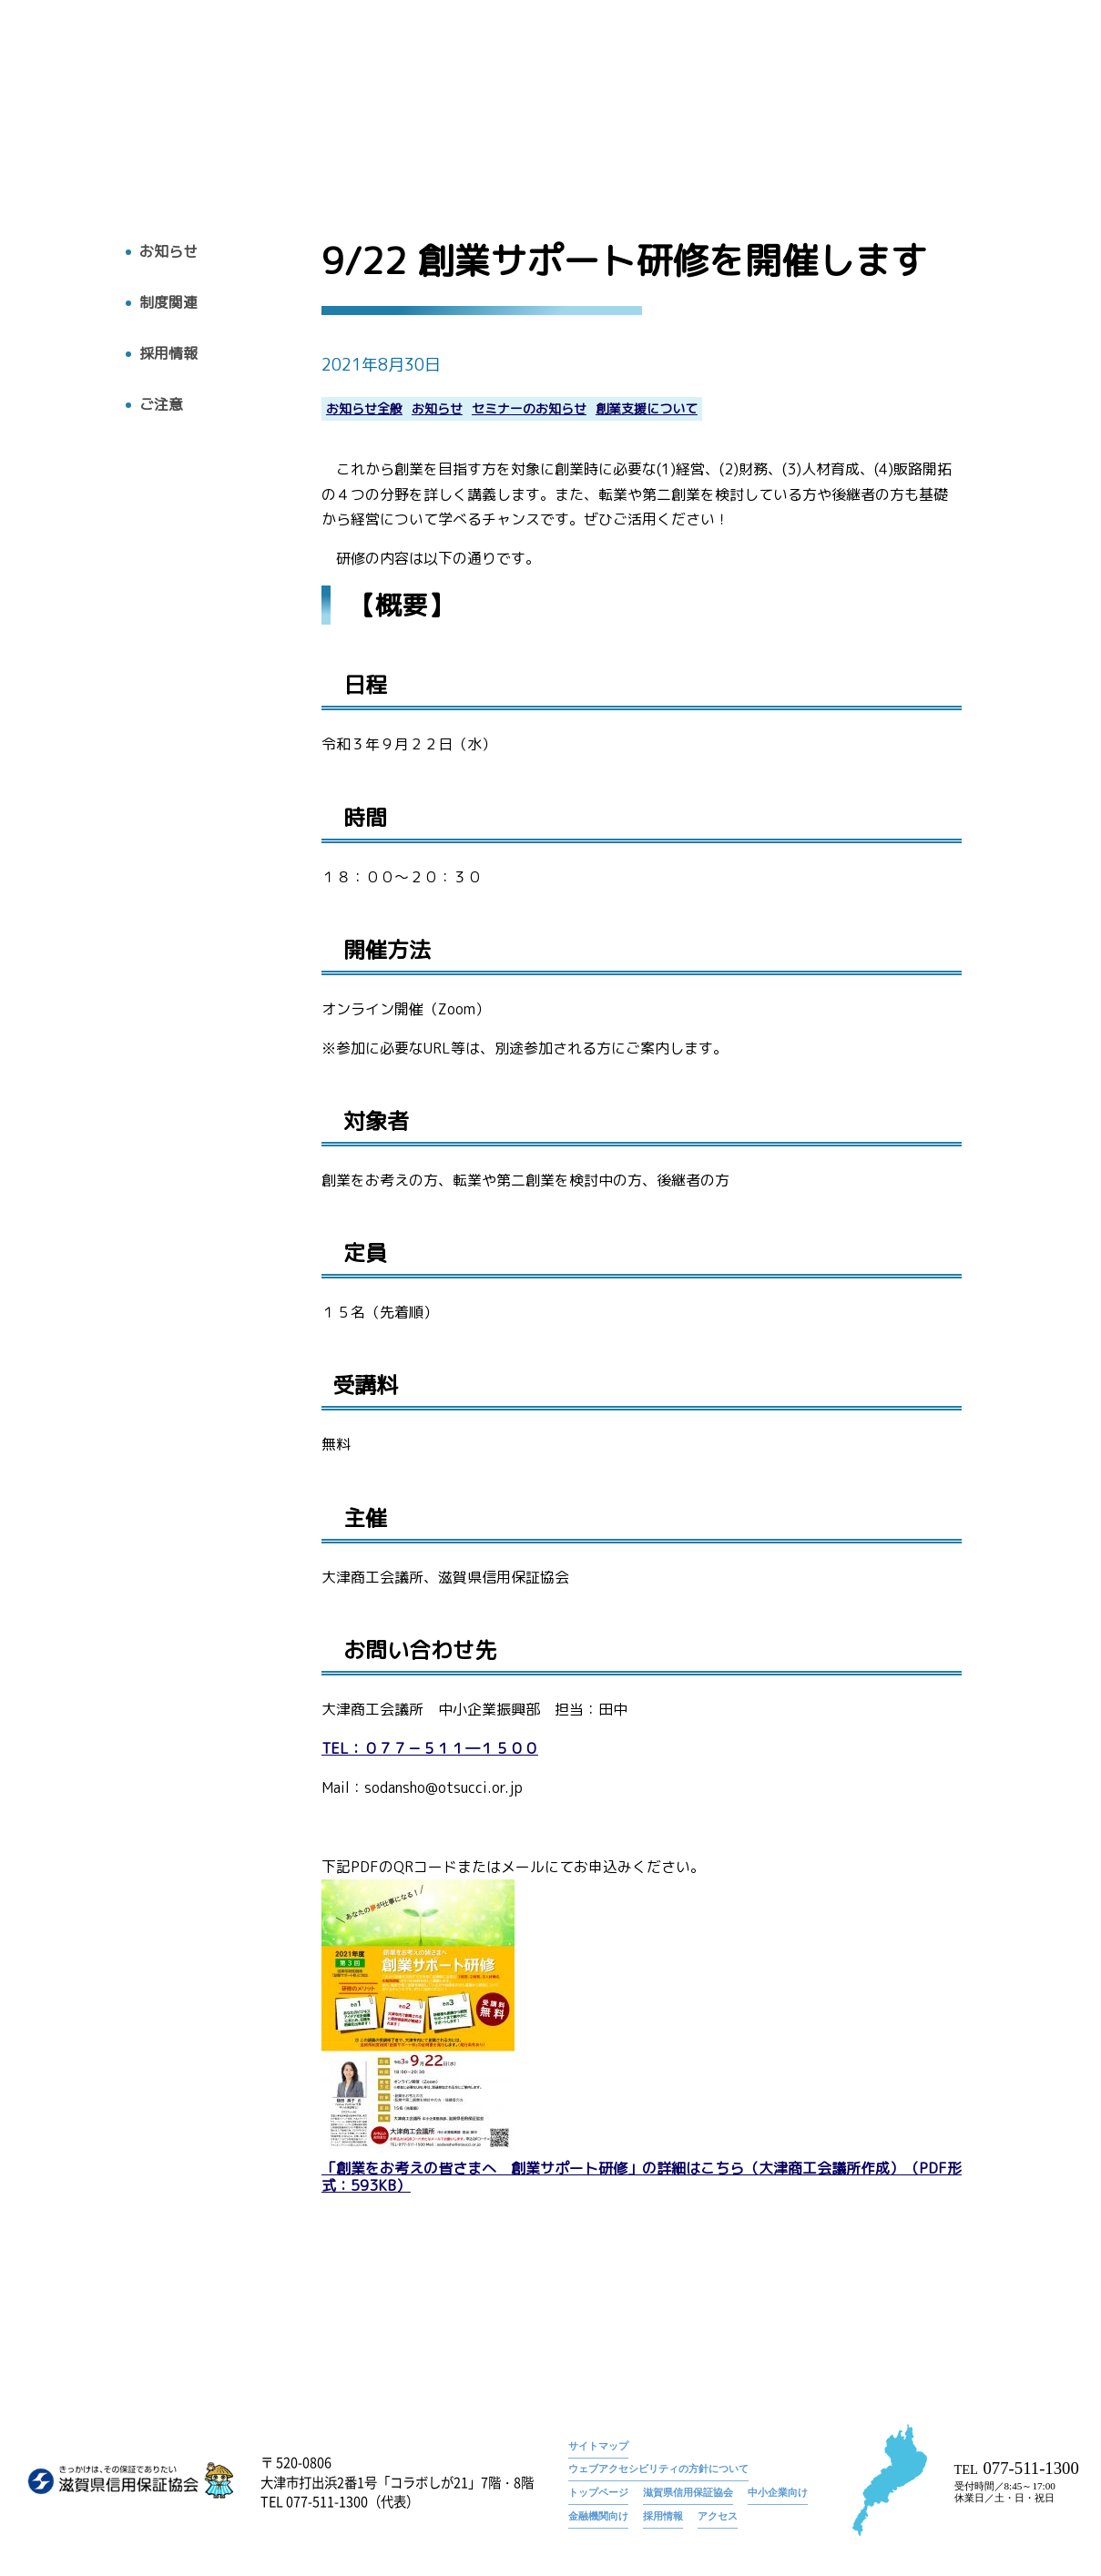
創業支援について (647, 409)
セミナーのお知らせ (529, 409)
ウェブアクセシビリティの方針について (658, 2468)
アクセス (1031, 97)
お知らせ (843, 68)
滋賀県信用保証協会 (688, 2492)
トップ (523, 97)
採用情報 (951, 97)
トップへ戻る (81, 119)
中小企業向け (778, 2492)
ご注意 (161, 404)
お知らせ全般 (364, 409)
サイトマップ (598, 2445)
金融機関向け (598, 2515)
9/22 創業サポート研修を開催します (983, 68)
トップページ (759, 68)
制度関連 (168, 302)
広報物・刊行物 (772, 97)
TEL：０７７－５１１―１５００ (429, 1748)
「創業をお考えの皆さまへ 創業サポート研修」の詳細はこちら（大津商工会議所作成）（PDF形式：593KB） (641, 2177)
